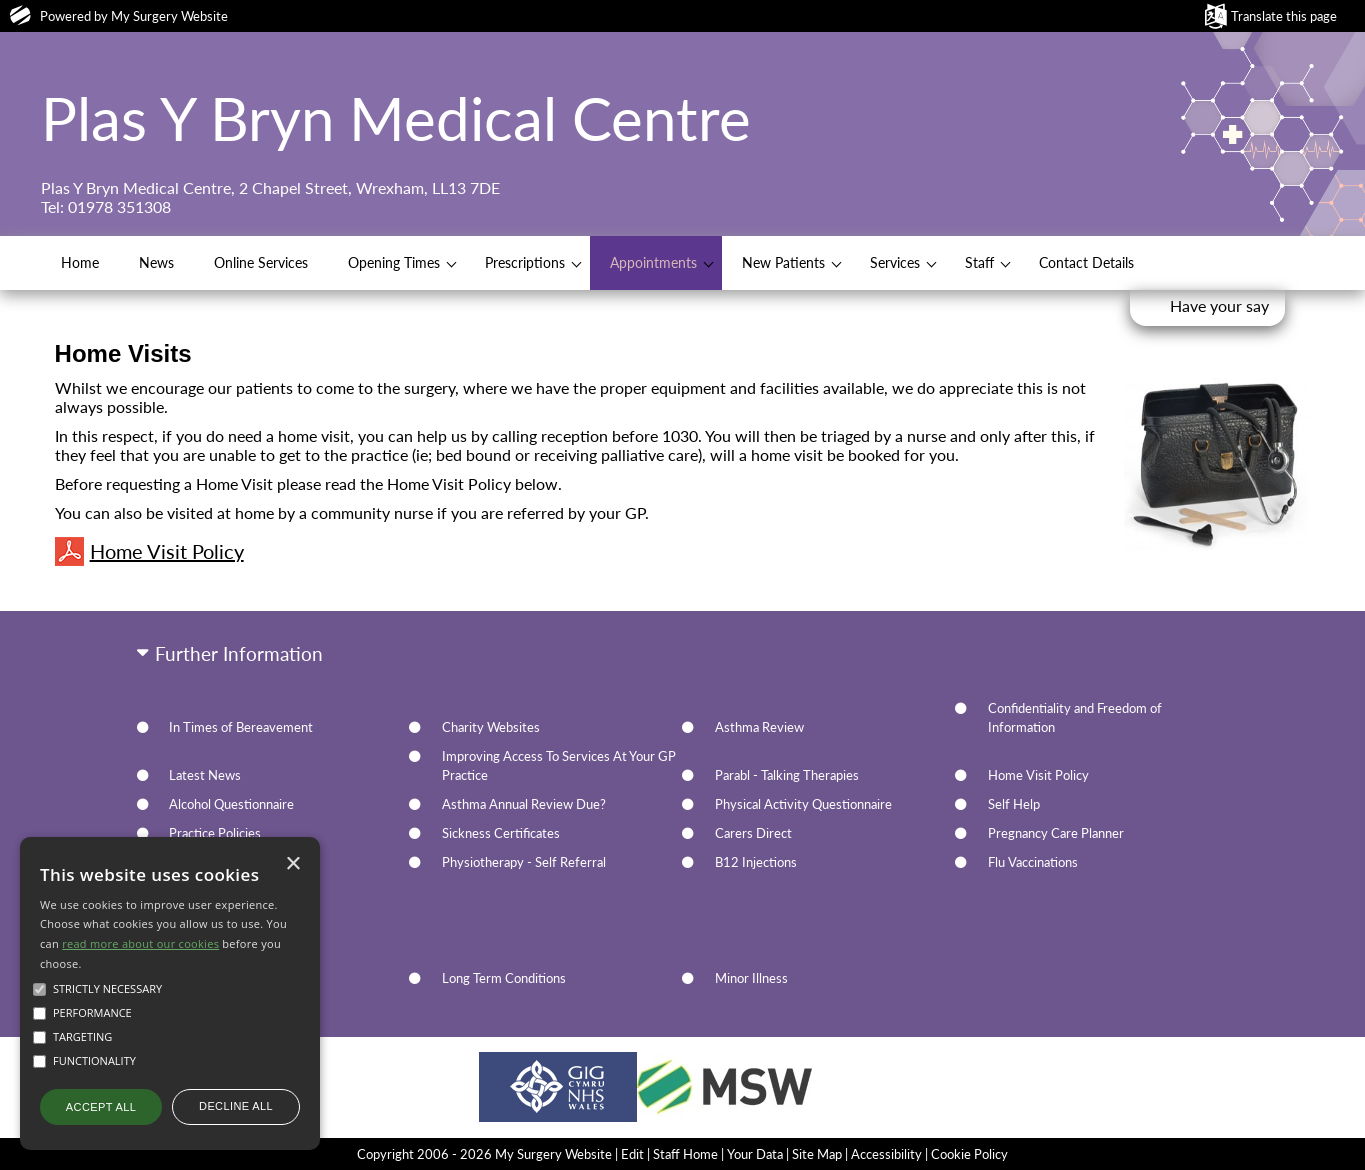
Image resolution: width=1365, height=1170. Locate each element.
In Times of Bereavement (241, 727)
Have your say (1219, 305)
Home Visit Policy (149, 551)
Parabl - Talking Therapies (787, 775)
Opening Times (394, 262)
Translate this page (1284, 16)
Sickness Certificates (501, 833)
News (156, 262)
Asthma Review (759, 727)
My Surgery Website (169, 16)
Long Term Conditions (504, 978)
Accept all (101, 1107)
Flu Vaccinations (1033, 862)
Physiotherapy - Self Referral (524, 862)
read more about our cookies (140, 943)
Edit (632, 1154)
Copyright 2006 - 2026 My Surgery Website (484, 1154)
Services (895, 262)
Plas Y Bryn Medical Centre (396, 118)
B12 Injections (756, 862)
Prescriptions (525, 262)
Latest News (205, 775)
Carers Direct (753, 833)
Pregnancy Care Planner (1056, 833)
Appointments (653, 262)
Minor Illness (751, 978)
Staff (979, 262)
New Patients (783, 262)
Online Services (261, 262)
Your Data (755, 1154)
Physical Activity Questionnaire (803, 804)
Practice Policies (215, 833)
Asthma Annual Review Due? (524, 804)
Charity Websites (491, 727)
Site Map (817, 1154)
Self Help (1014, 804)
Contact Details (1086, 262)
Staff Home (685, 1154)
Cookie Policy (969, 1154)
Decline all (236, 1106)
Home (80, 262)
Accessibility (886, 1154)
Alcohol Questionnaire (231, 804)
